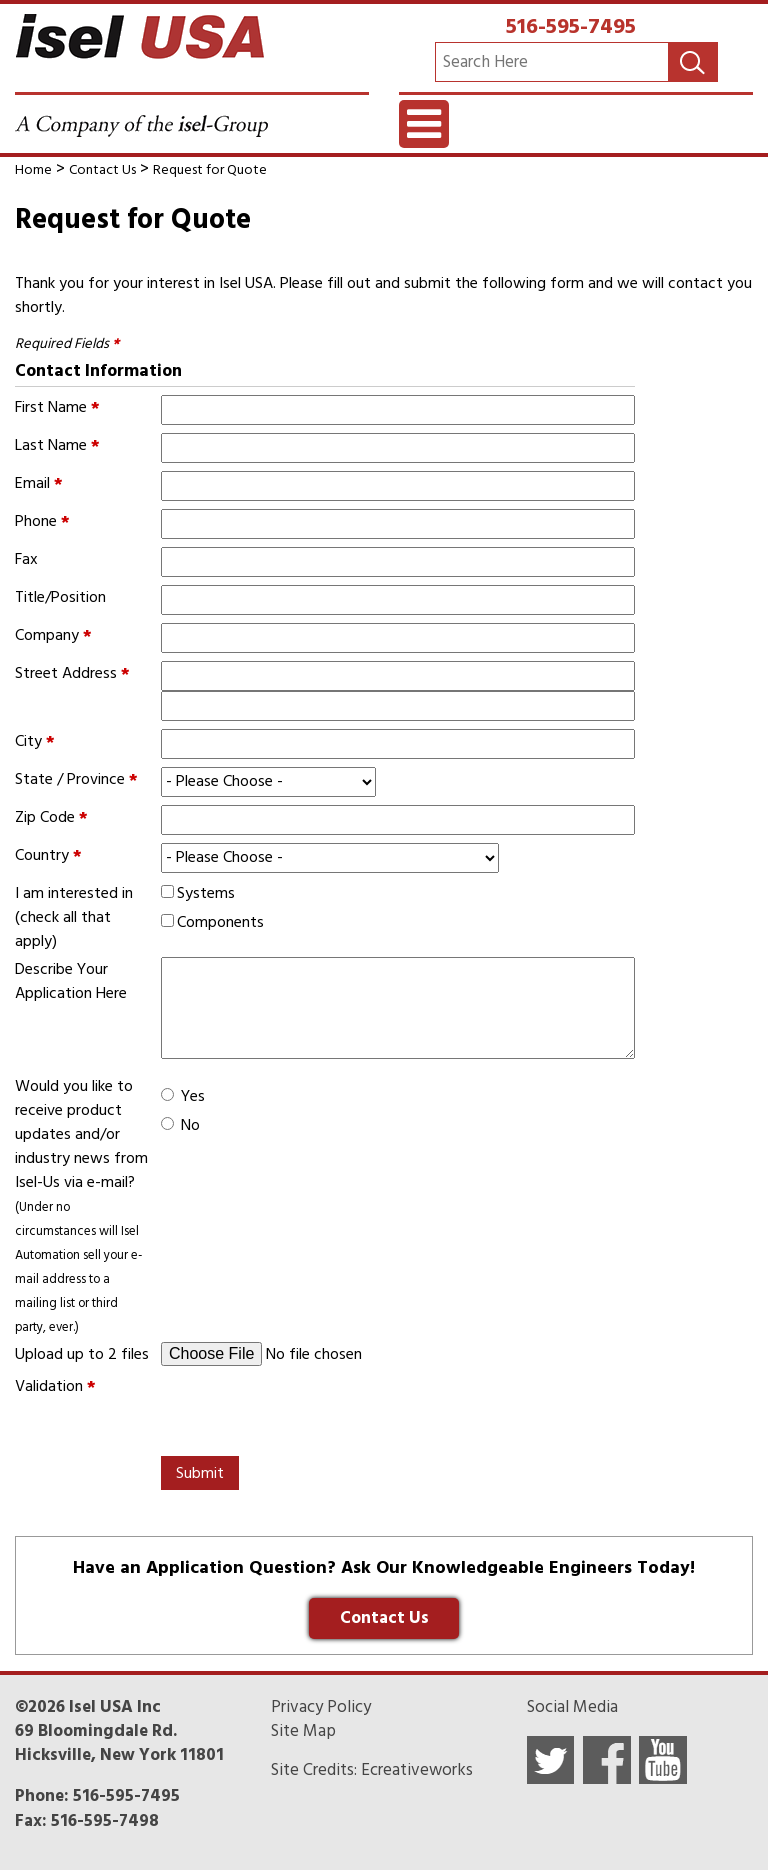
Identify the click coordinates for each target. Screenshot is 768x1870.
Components (220, 922)
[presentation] (313, 1413)
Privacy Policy (321, 1707)
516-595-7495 (571, 26)
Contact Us (102, 169)
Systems (206, 893)
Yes (193, 1096)
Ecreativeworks (417, 1770)
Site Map (303, 1731)
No (190, 1125)
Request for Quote (210, 169)
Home (33, 169)
